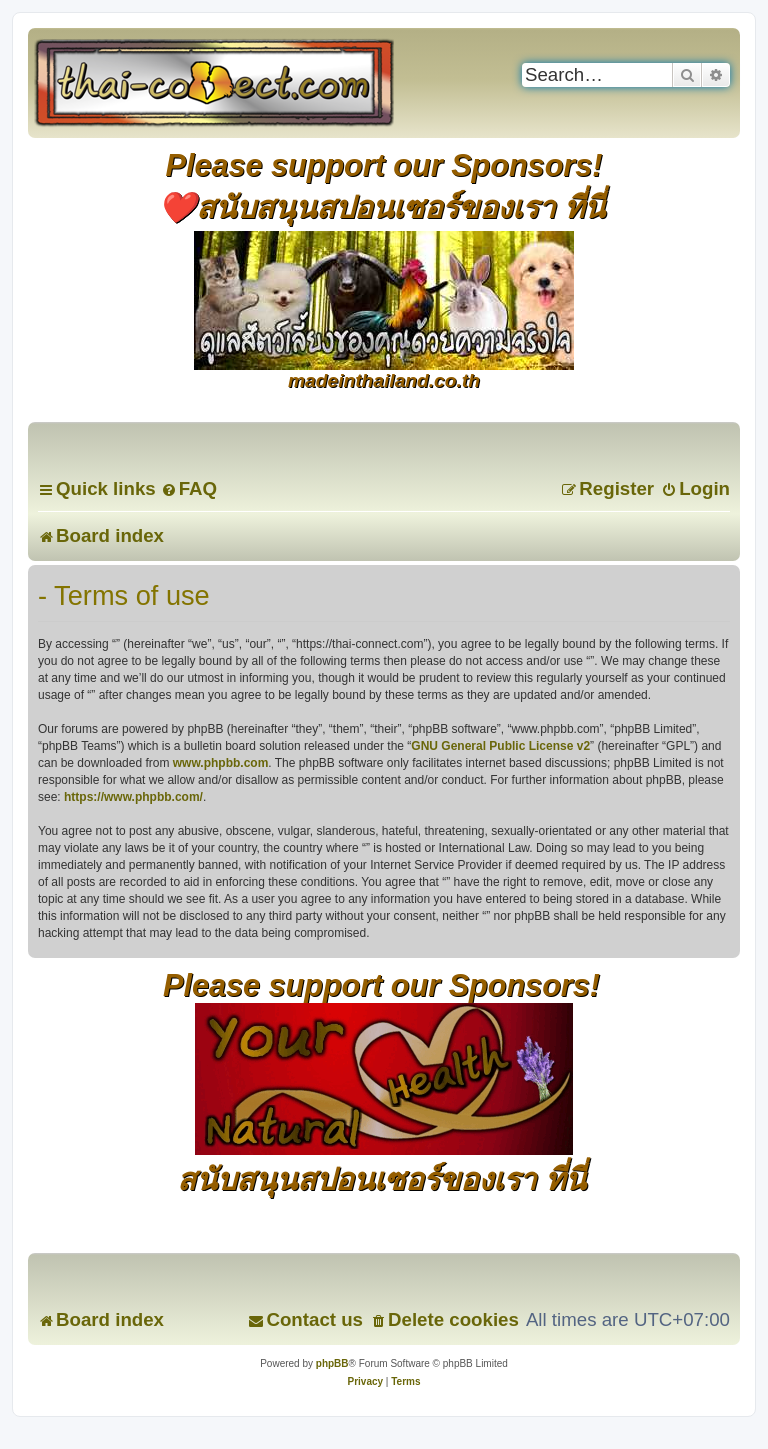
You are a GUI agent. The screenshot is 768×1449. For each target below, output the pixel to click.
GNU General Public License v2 (500, 746)
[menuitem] (189, 488)
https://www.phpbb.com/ (133, 797)
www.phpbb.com (221, 763)
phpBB (332, 1363)
